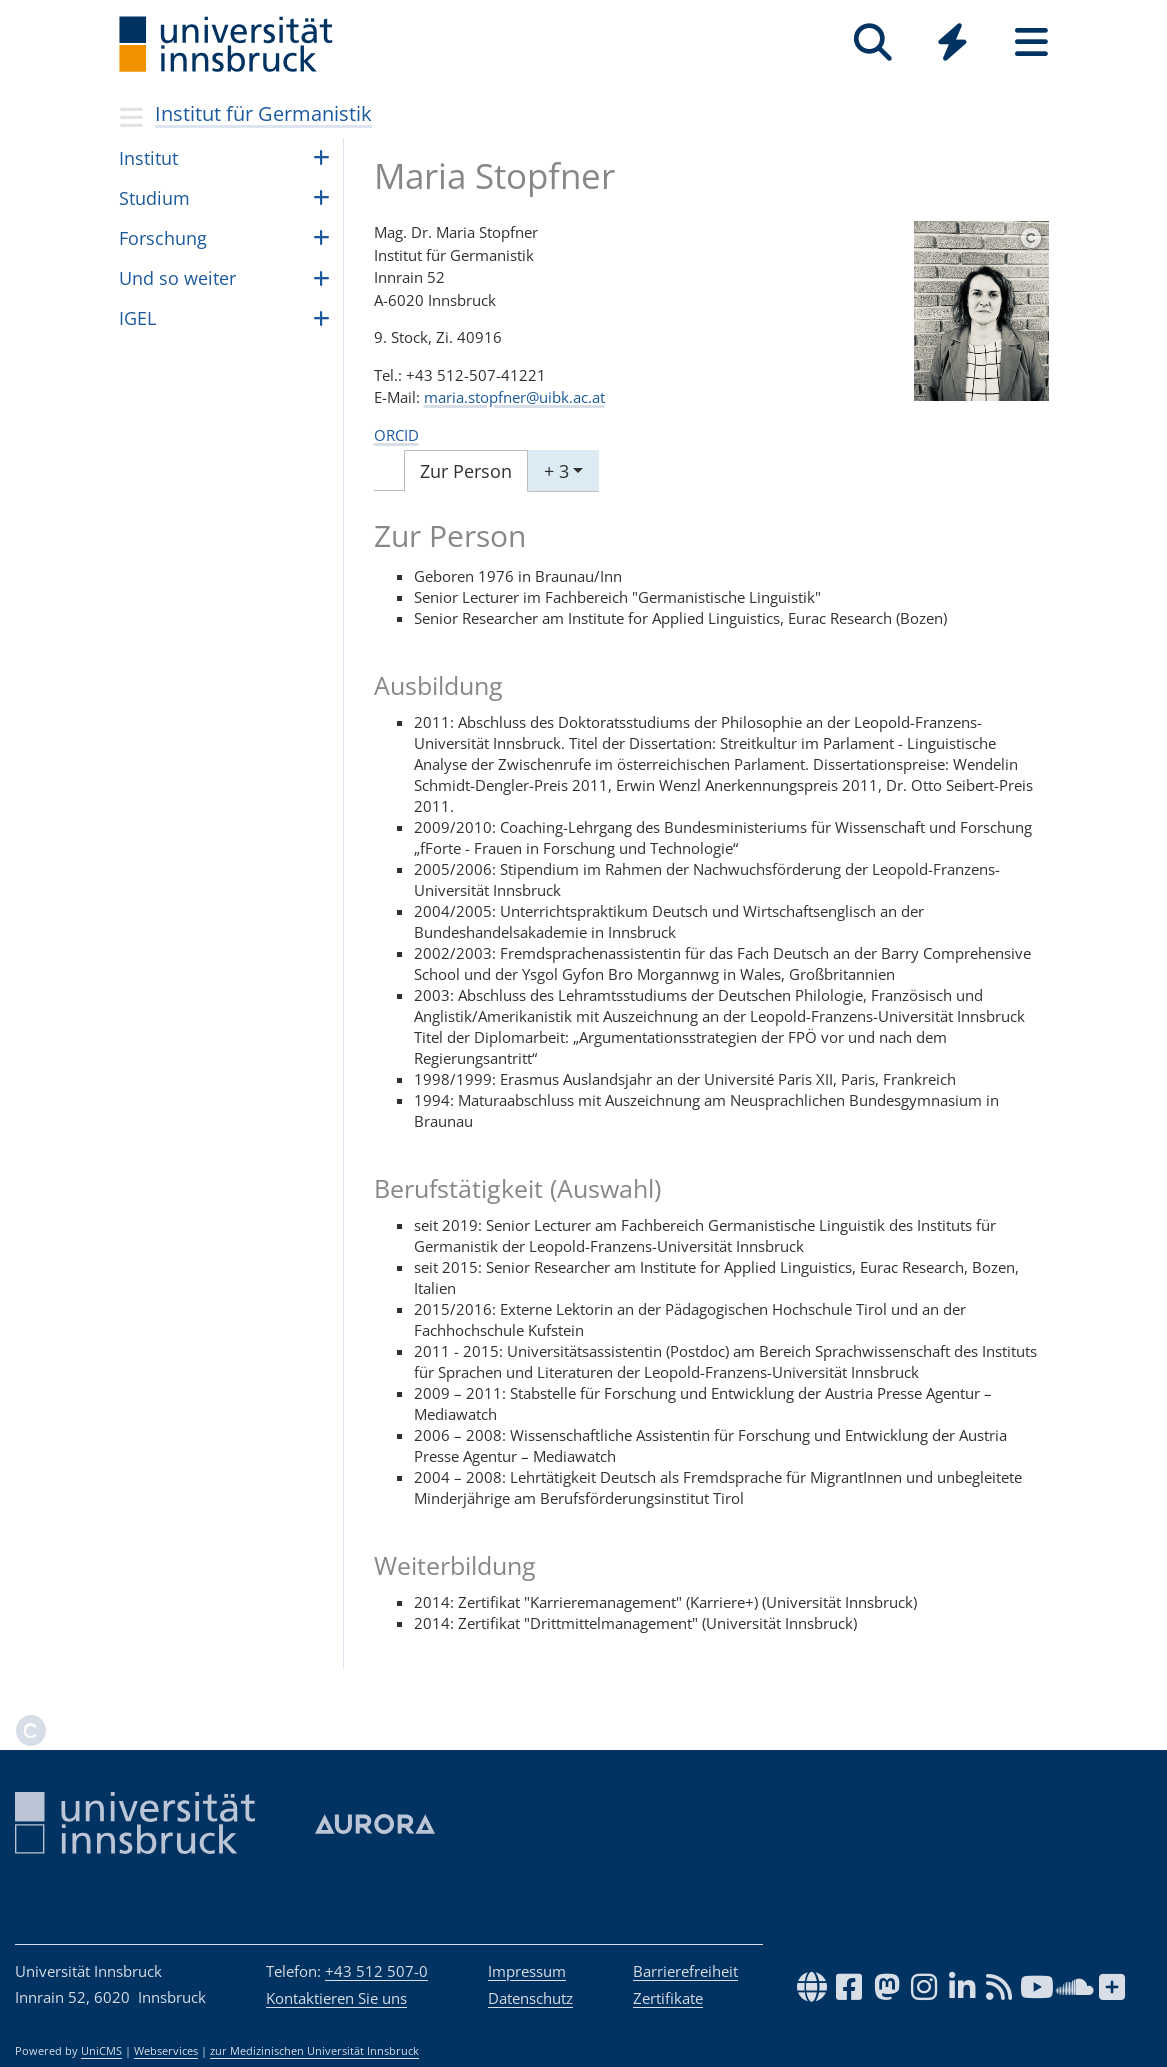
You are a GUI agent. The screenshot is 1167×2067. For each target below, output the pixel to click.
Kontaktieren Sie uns (336, 1998)
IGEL (137, 318)
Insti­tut (148, 158)
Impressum (527, 1971)
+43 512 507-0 (376, 1971)
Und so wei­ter (177, 278)
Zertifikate (668, 1998)
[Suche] (873, 42)
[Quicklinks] (952, 42)
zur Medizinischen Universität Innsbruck (314, 2051)
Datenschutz (530, 1998)
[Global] (952, 44)
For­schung (163, 238)
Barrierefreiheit (685, 1971)
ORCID (396, 435)
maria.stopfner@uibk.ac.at (514, 397)
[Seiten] (1031, 42)
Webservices (166, 2051)
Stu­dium (154, 198)
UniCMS (101, 2051)
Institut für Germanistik (263, 113)
